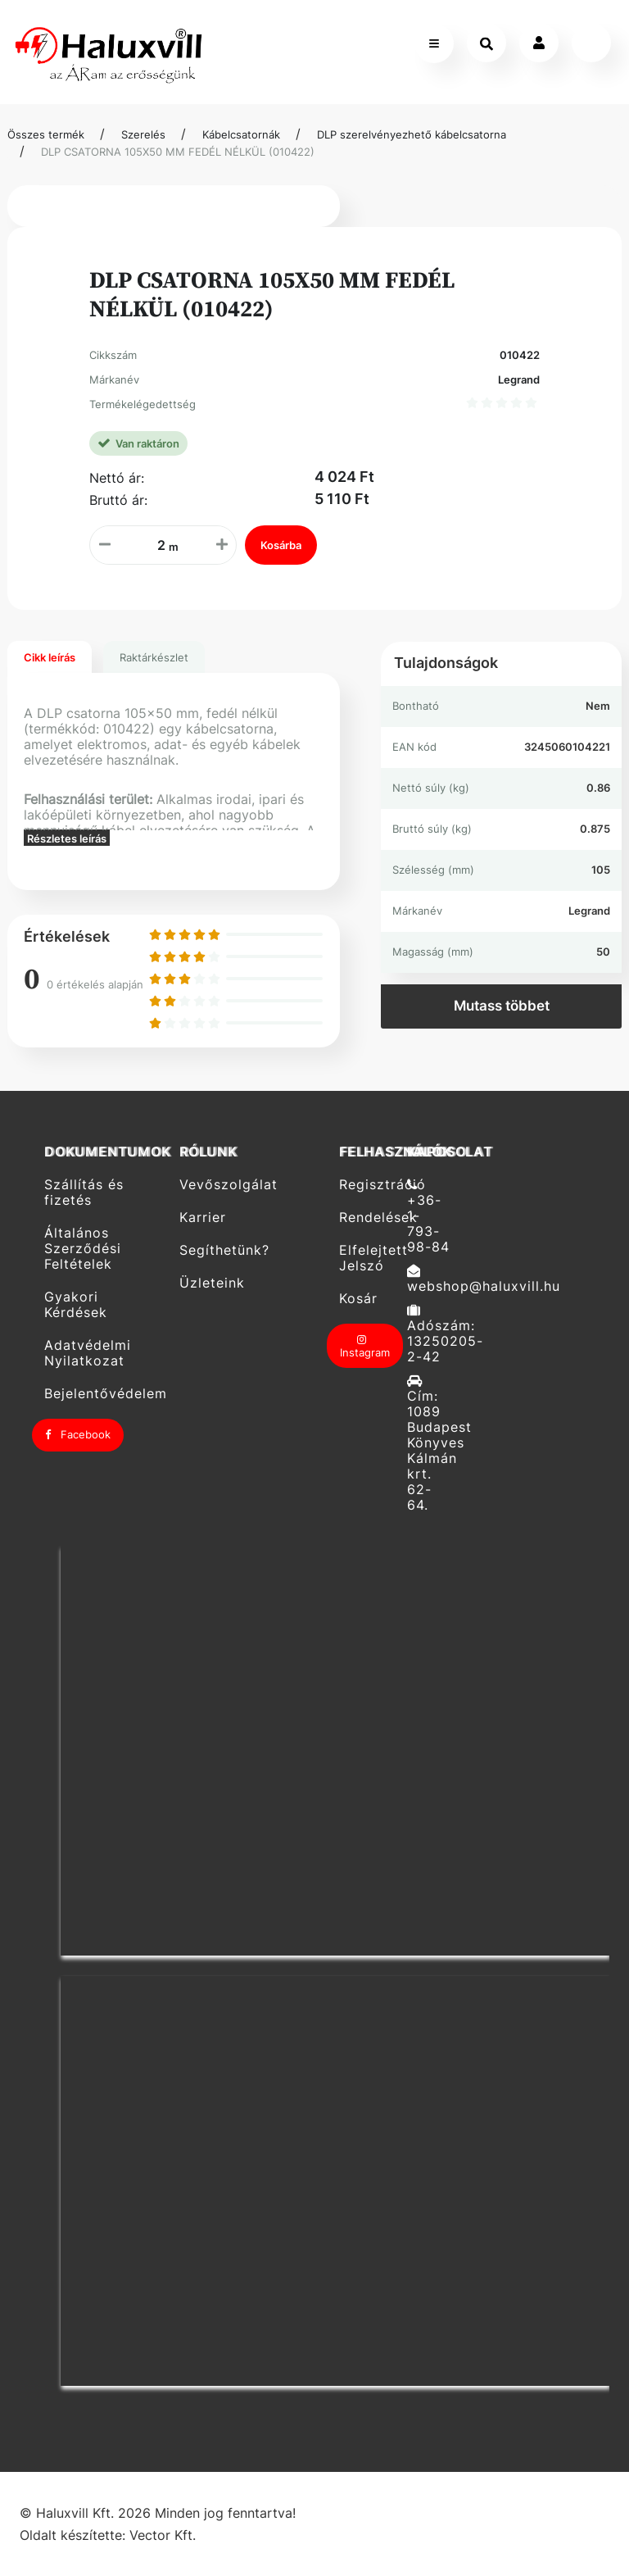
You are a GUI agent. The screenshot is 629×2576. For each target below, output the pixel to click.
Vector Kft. (162, 2535)
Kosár (358, 1298)
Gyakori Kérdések (75, 1304)
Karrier (202, 1217)
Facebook (78, 1434)
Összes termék (45, 134)
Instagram (365, 1346)
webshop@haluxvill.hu (435, 1279)
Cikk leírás (49, 657)
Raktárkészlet (154, 657)
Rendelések (367, 1217)
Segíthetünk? (224, 1250)
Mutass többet (502, 1005)
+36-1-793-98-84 (428, 1216)
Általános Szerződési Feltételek (82, 1248)
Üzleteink (212, 1283)
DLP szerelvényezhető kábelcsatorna (411, 134)
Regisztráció (367, 1184)
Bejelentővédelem (105, 1394)
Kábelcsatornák (241, 134)
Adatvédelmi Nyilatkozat (87, 1353)
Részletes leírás (66, 838)
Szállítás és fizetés (84, 1192)
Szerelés (143, 134)
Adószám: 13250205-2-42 (435, 1334)
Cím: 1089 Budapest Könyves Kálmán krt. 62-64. (435, 1443)
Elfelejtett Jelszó (367, 1258)
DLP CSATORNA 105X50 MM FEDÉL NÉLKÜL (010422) (177, 151)
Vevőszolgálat (228, 1184)
